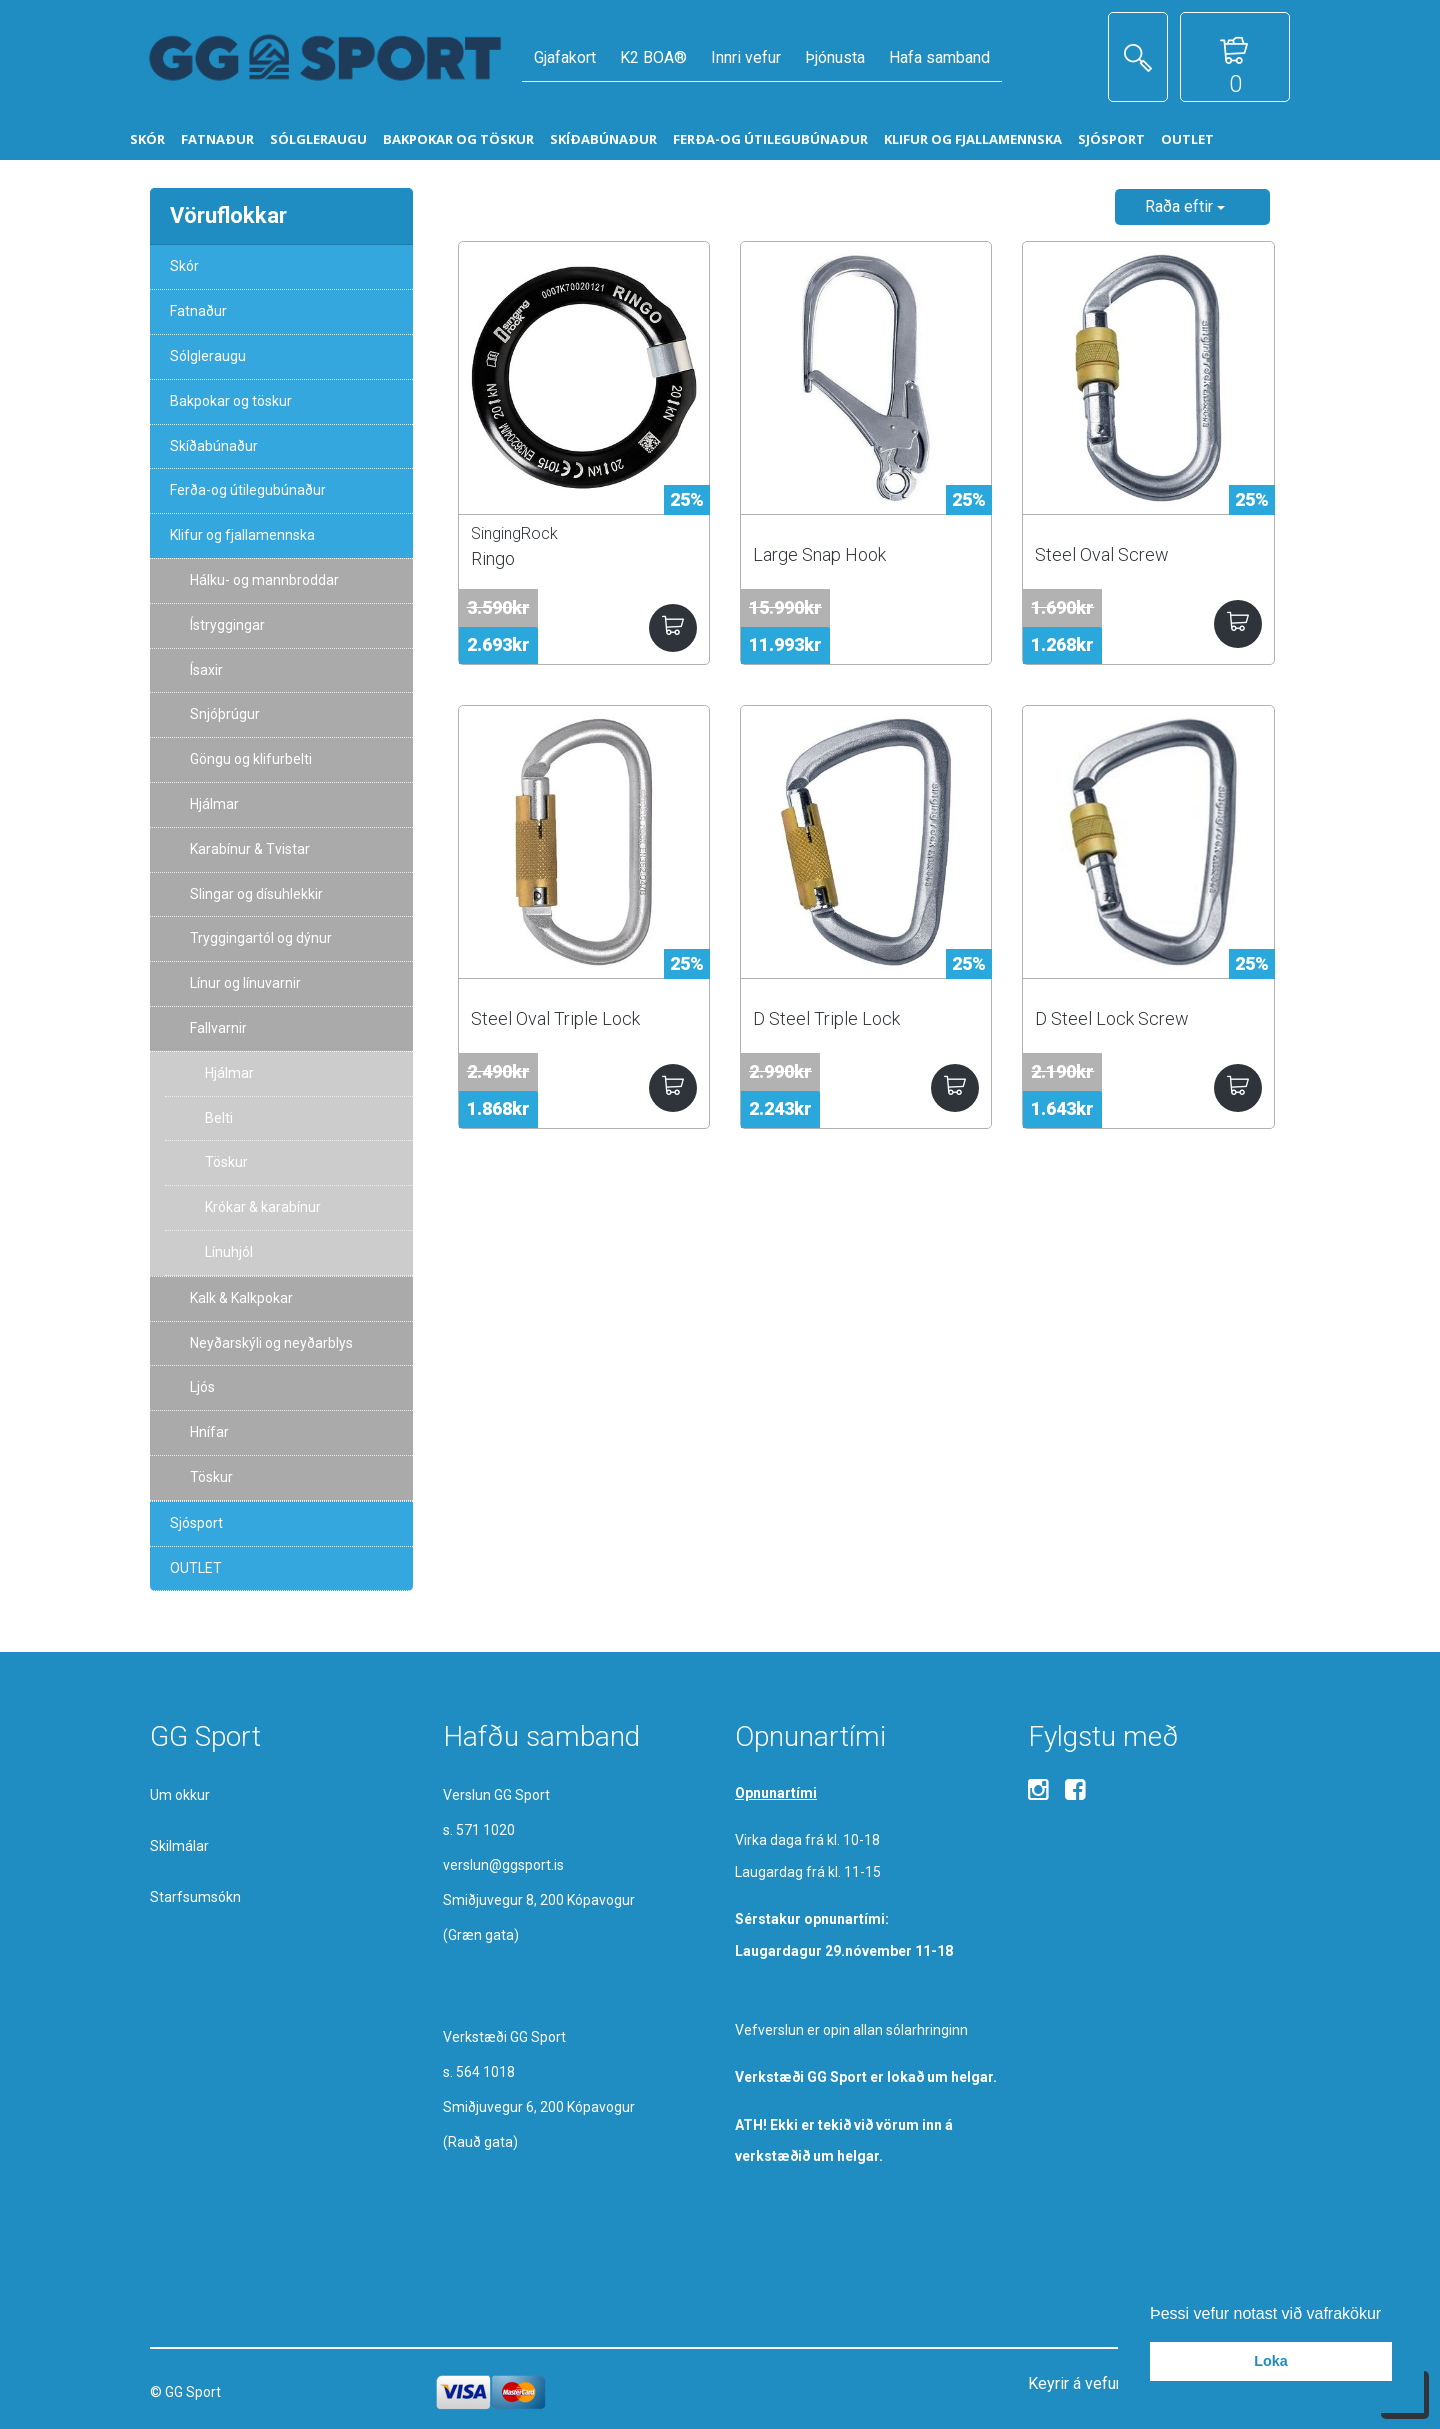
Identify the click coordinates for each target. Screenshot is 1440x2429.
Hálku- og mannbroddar (264, 580)
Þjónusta (835, 57)
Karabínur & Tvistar (250, 849)
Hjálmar (214, 804)
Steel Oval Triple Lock (555, 1018)
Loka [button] (1271, 2361)
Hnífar (209, 1432)
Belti (219, 1118)
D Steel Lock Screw (1112, 1018)
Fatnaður (198, 311)
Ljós (202, 1387)
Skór (184, 266)
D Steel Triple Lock (826, 1018)
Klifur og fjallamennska (242, 535)
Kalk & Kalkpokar (241, 1298)
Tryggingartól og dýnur (261, 938)
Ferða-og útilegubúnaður (248, 490)
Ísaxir (206, 670)
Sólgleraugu (208, 356)
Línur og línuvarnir (245, 983)
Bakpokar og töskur (231, 401)
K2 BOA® (653, 57)
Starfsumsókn (195, 1897)
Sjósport (196, 1523)
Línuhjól (229, 1252)
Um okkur (180, 1795)
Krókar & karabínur (263, 1207)
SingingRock (514, 533)
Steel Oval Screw (1102, 554)
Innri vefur (746, 57)
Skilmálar (179, 1846)
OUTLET (196, 1568)
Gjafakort (565, 57)
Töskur (226, 1162)
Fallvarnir (218, 1028)
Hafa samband (939, 57)
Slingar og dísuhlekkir (256, 894)
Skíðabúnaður (214, 446)
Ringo (493, 558)
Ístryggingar (227, 625)
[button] (1389, 2315)
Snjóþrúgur (225, 714)
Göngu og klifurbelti (251, 759)
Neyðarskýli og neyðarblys (271, 1343)
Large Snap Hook (819, 554)
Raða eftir (1185, 206)
